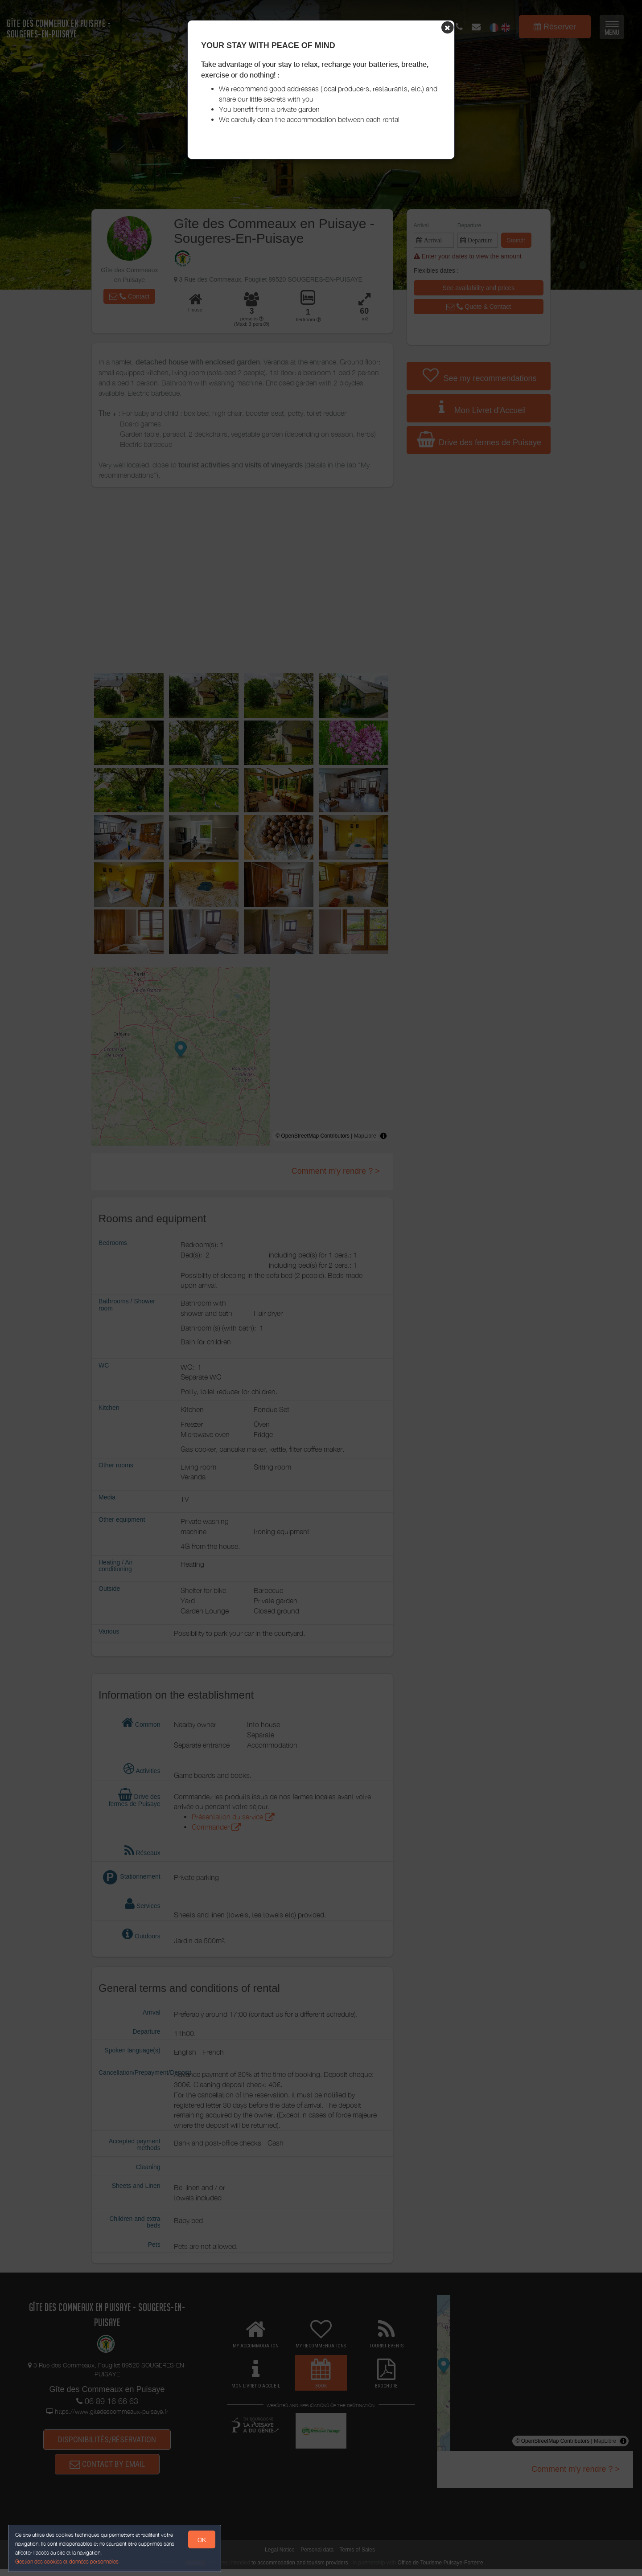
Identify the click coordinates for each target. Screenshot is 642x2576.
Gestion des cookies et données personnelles (67, 2561)
